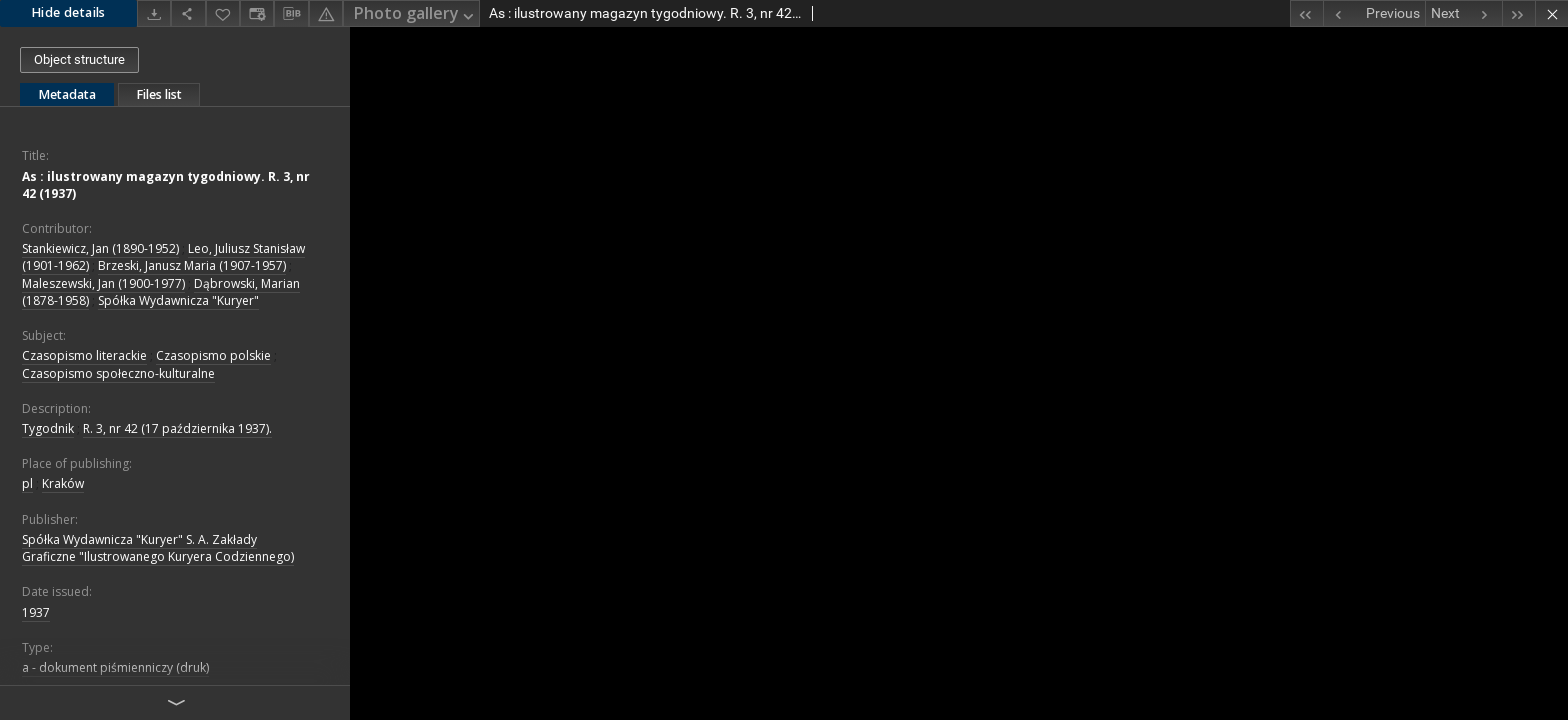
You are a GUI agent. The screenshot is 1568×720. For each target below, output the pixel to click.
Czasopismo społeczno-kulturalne (118, 373)
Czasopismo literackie (84, 355)
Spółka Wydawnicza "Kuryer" (178, 300)
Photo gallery (415, 14)
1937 (36, 612)
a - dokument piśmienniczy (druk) (115, 667)
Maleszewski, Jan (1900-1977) (103, 283)
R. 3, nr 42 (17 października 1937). (177, 428)
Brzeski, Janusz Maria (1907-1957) (192, 265)
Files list (159, 94)
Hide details (68, 12)
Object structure (79, 59)
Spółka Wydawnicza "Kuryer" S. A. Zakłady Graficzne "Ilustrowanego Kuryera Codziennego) (158, 548)
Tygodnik (48, 428)
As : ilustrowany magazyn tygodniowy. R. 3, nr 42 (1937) (166, 185)
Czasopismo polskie (213, 355)
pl (27, 483)
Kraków (63, 483)
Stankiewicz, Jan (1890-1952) (100, 248)
